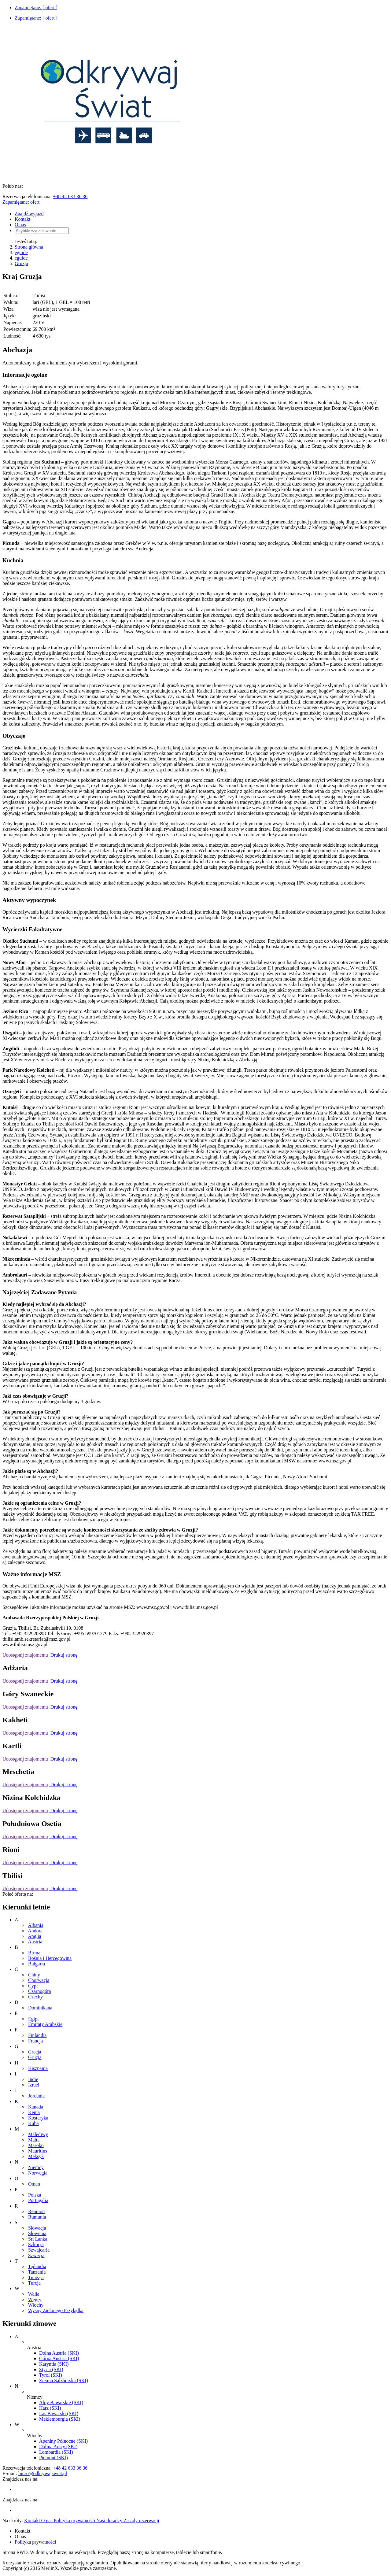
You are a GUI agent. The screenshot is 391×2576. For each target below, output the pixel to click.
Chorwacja (38, 1980)
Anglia (34, 1936)
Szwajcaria (39, 2250)
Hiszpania (38, 2068)
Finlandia (37, 2035)
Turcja (34, 2283)
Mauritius (37, 2150)
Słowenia (37, 2233)
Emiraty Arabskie (45, 2024)
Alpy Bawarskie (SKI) (61, 2402)
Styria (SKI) (51, 2369)
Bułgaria (36, 1963)
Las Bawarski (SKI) (58, 2413)
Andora (35, 1930)
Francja (35, 2040)
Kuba (33, 2123)
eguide (21, 252)
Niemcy (36, 2167)
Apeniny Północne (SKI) (63, 2441)
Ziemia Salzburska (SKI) (63, 2380)
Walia (33, 2294)
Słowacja (37, 2227)
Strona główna (29, 246)
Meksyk (36, 2156)
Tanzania (37, 2272)
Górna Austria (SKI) (59, 2358)
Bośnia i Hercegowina (50, 1958)
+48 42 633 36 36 (70, 196)
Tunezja (36, 2277)
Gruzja (21, 263)
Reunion (36, 2211)
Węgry (35, 2299)
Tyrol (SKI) (50, 2375)
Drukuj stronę (63, 1655)
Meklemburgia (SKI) (59, 2419)
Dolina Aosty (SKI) (58, 2446)
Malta (33, 2139)
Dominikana (40, 2007)
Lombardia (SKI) (56, 2452)
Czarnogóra (39, 1991)
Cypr (33, 1985)
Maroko (36, 2145)
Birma (34, 1952)
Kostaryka (38, 2117)
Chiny (34, 1974)
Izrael (33, 2084)
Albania (35, 1925)
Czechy (35, 1996)
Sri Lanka (37, 2239)
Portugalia (38, 2200)
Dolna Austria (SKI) (59, 2353)
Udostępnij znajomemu (25, 1655)
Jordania (36, 2095)
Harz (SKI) (50, 2408)
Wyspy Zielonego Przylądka (55, 2310)
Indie (33, 2079)
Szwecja (36, 2255)
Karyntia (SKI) (53, 2364)
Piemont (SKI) (53, 2457)
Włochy (36, 2305)
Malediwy (38, 2134)
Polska (34, 2194)
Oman (34, 2183)
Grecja (34, 2051)
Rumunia (37, 2216)
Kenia (34, 2112)
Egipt (33, 2018)
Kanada (35, 2106)
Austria (35, 1941)
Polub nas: (12, 186)
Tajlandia (37, 2266)
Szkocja (36, 2244)
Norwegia (37, 2172)
